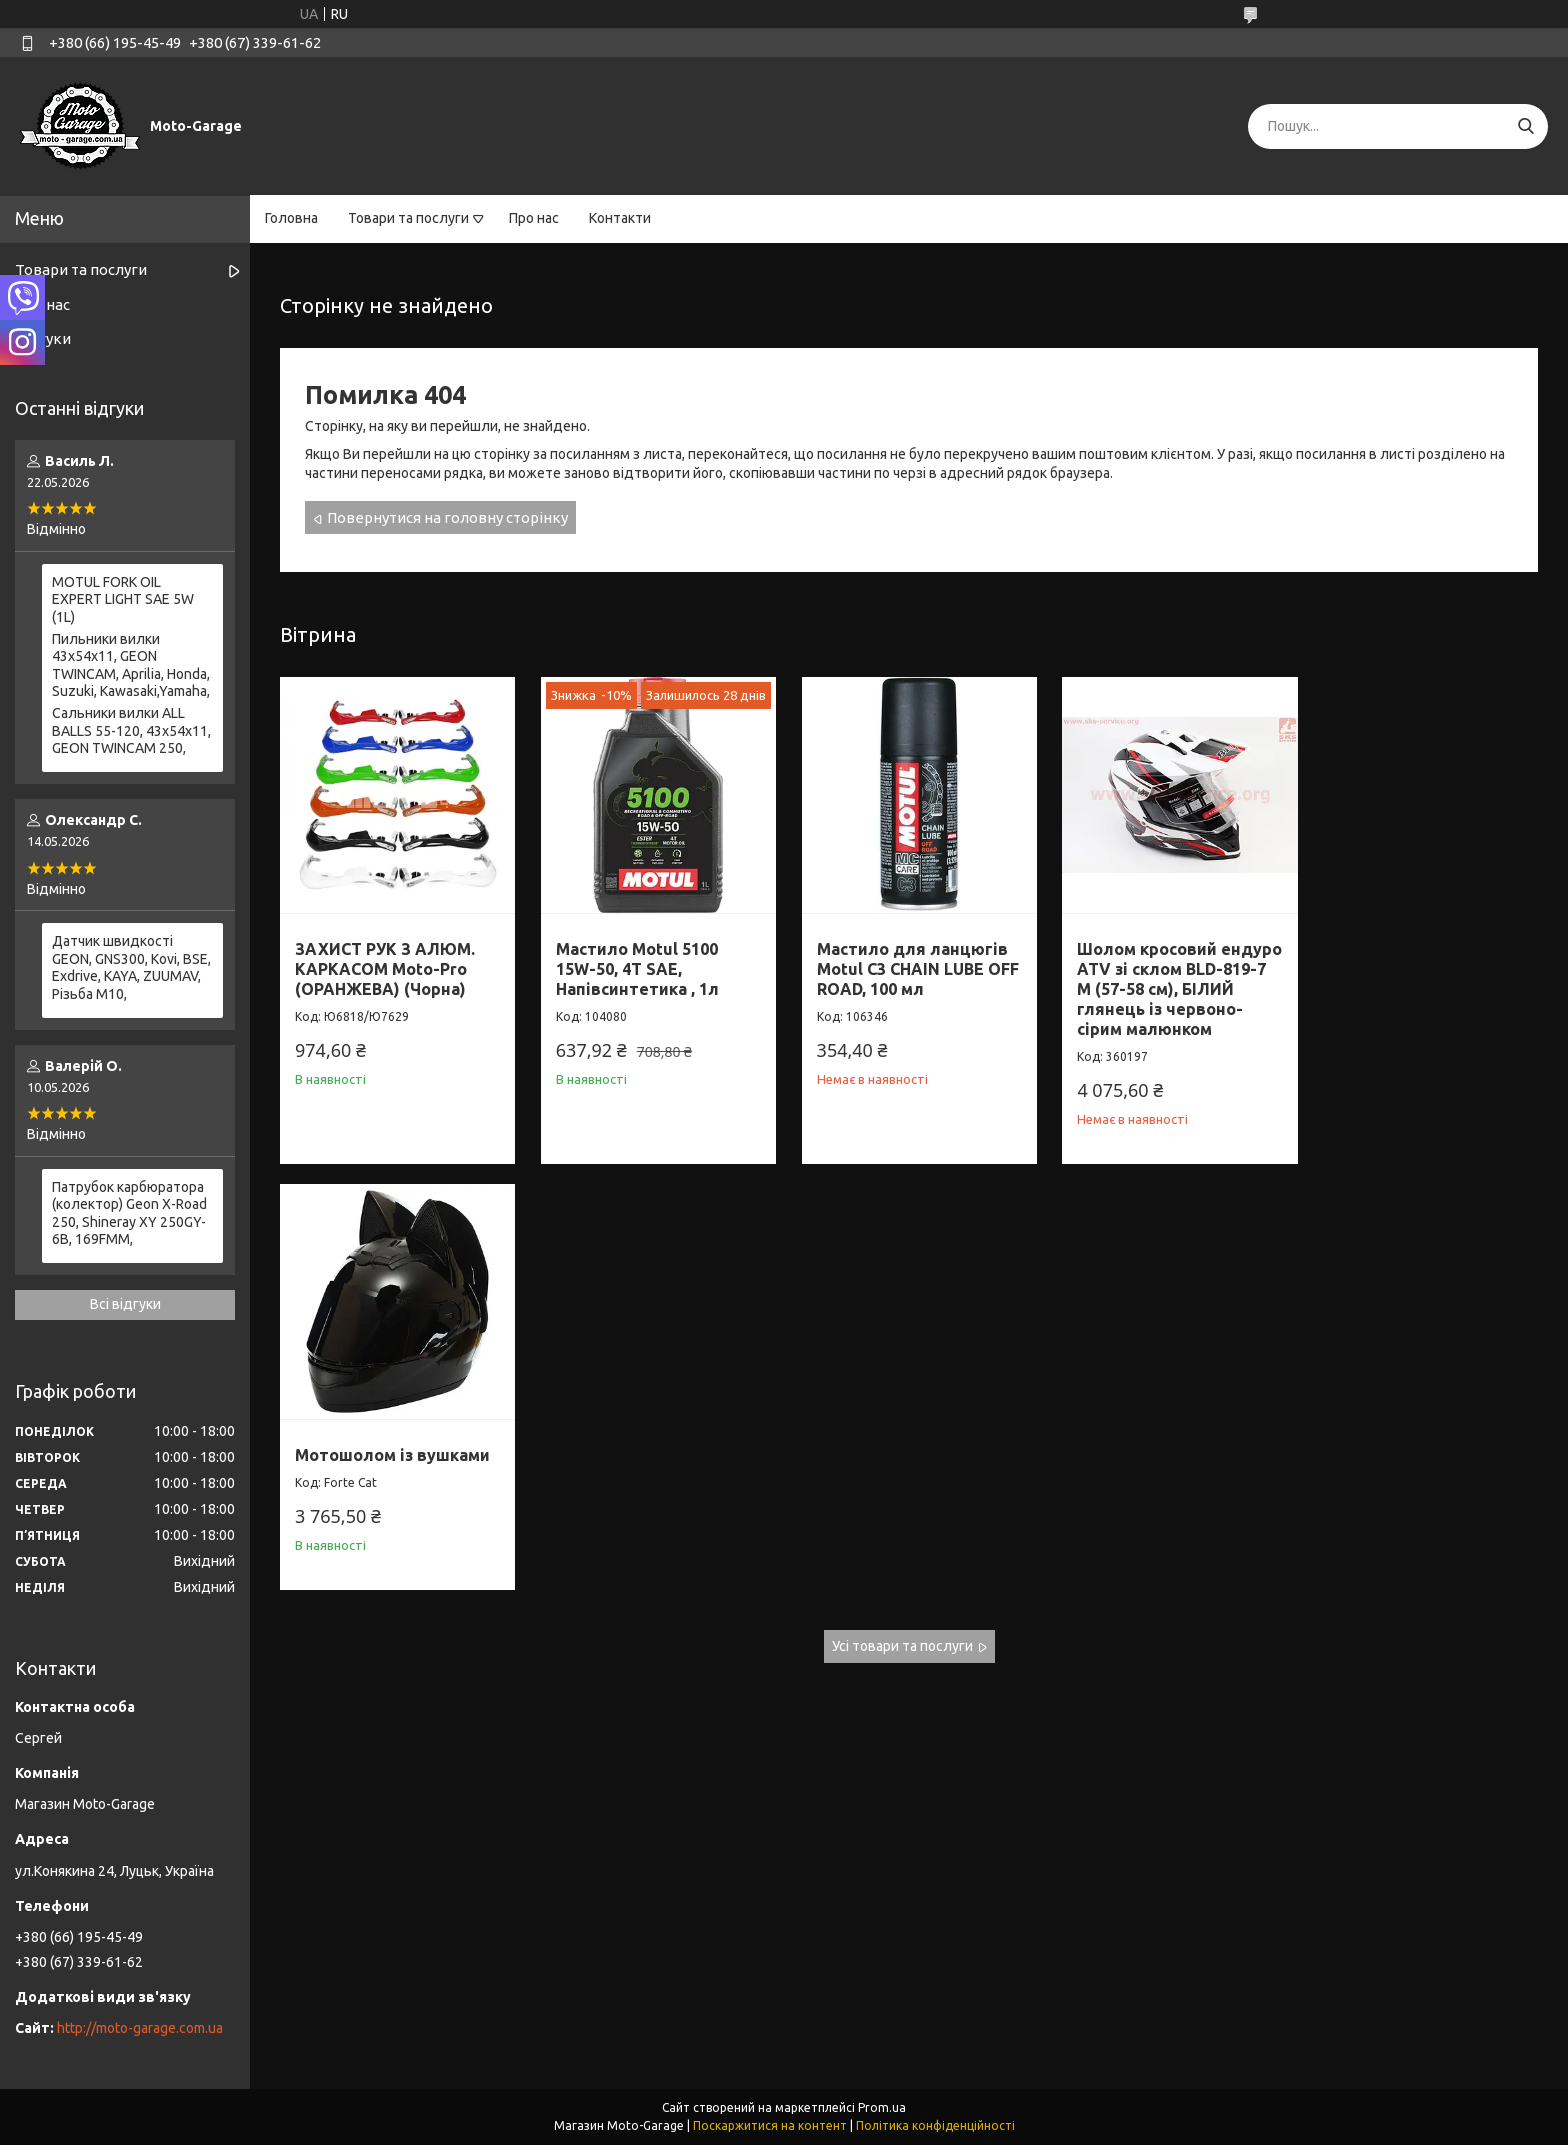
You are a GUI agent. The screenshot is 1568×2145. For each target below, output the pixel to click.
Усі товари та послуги (902, 1235)
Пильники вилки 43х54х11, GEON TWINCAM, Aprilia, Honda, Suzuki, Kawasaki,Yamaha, (131, 665)
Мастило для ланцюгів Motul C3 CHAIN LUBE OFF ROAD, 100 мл (903, 964)
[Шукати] (1525, 126)
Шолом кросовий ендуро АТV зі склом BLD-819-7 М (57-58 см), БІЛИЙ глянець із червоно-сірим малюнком (1157, 994)
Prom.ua (882, 2107)
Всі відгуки (125, 1304)
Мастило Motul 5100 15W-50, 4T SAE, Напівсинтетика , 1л (633, 964)
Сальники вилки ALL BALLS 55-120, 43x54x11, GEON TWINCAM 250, (131, 730)
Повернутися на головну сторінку (447, 517)
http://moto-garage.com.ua (140, 2028)
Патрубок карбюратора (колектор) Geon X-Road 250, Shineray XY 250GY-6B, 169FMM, (129, 1213)
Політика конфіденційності (935, 2125)
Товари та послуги (408, 218)
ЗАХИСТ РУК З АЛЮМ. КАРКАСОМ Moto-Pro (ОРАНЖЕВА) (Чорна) (385, 964)
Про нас (534, 218)
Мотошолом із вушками (1418, 944)
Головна (291, 218)
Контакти (620, 218)
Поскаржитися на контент (770, 2125)
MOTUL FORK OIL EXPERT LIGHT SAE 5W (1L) (123, 599)
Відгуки (43, 338)
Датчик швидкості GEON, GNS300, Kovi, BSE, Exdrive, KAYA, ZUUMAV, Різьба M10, (131, 967)
